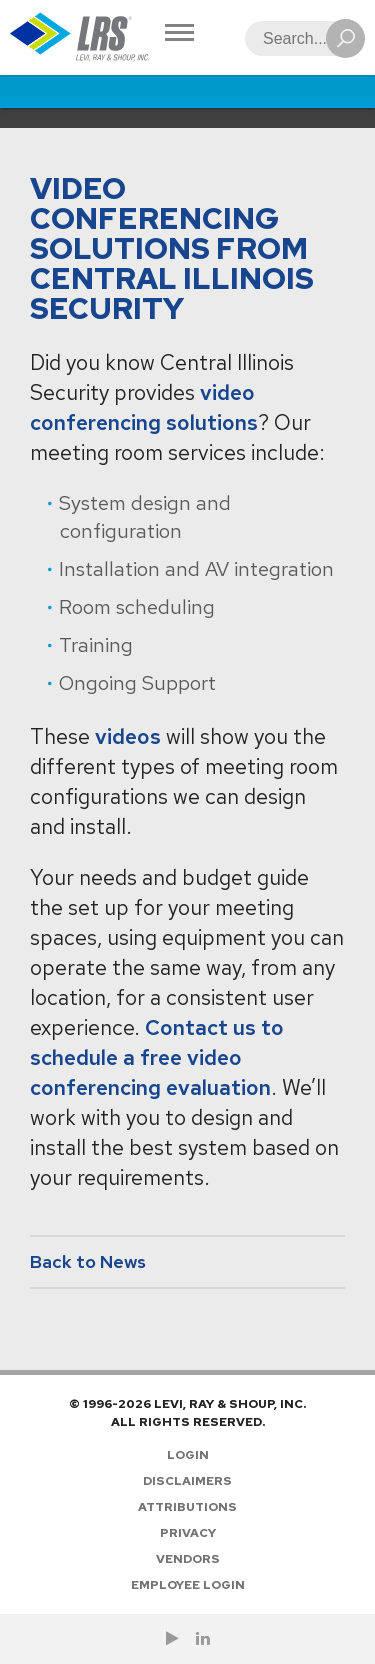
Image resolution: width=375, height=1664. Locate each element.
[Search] (299, 38)
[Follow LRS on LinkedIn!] (203, 1639)
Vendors (188, 1559)
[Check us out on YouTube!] (172, 1639)
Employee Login (188, 1585)
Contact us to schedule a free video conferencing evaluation (157, 1057)
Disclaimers (187, 1481)
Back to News (88, 1261)
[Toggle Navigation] (179, 34)
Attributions (187, 1507)
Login (188, 1455)
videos (128, 736)
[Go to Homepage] (80, 37)
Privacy (188, 1533)
